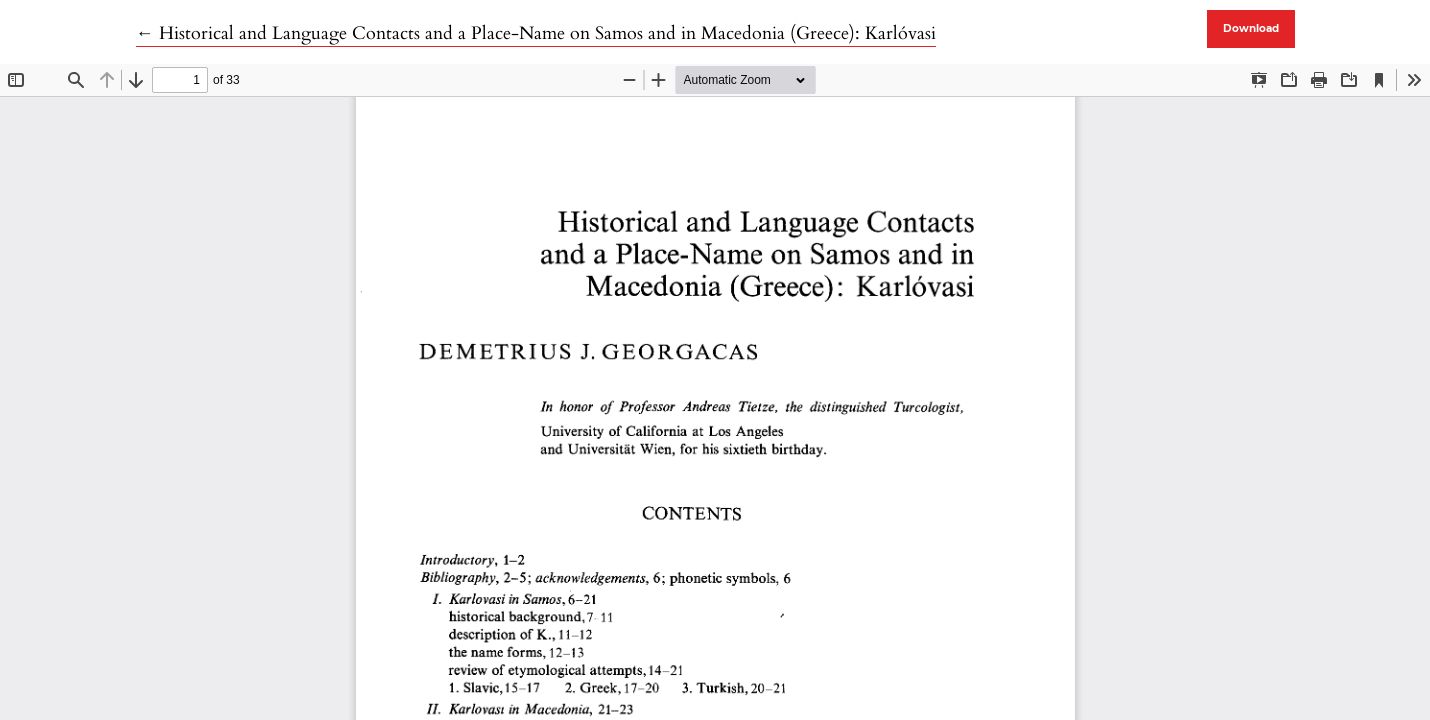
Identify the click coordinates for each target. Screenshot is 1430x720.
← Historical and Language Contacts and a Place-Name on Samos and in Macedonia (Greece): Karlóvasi (536, 33)
